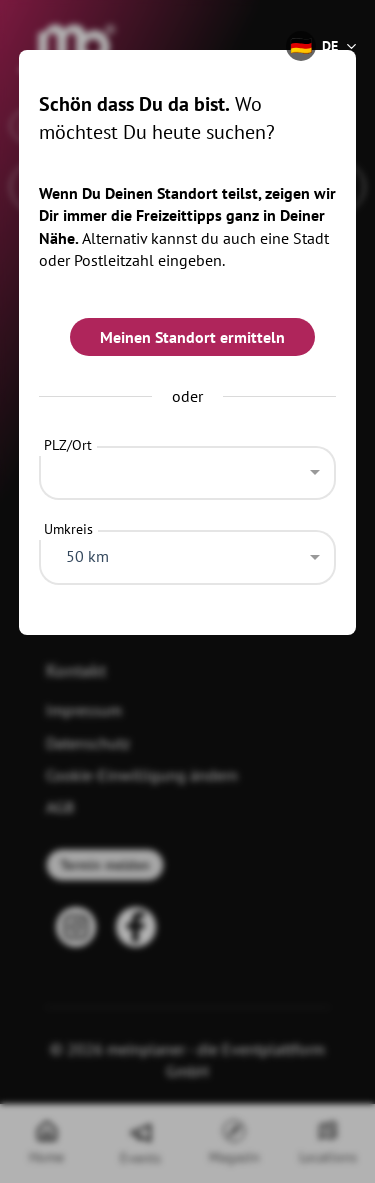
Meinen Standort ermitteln (192, 337)
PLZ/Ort (68, 445)
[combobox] (188, 468)
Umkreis (68, 529)
